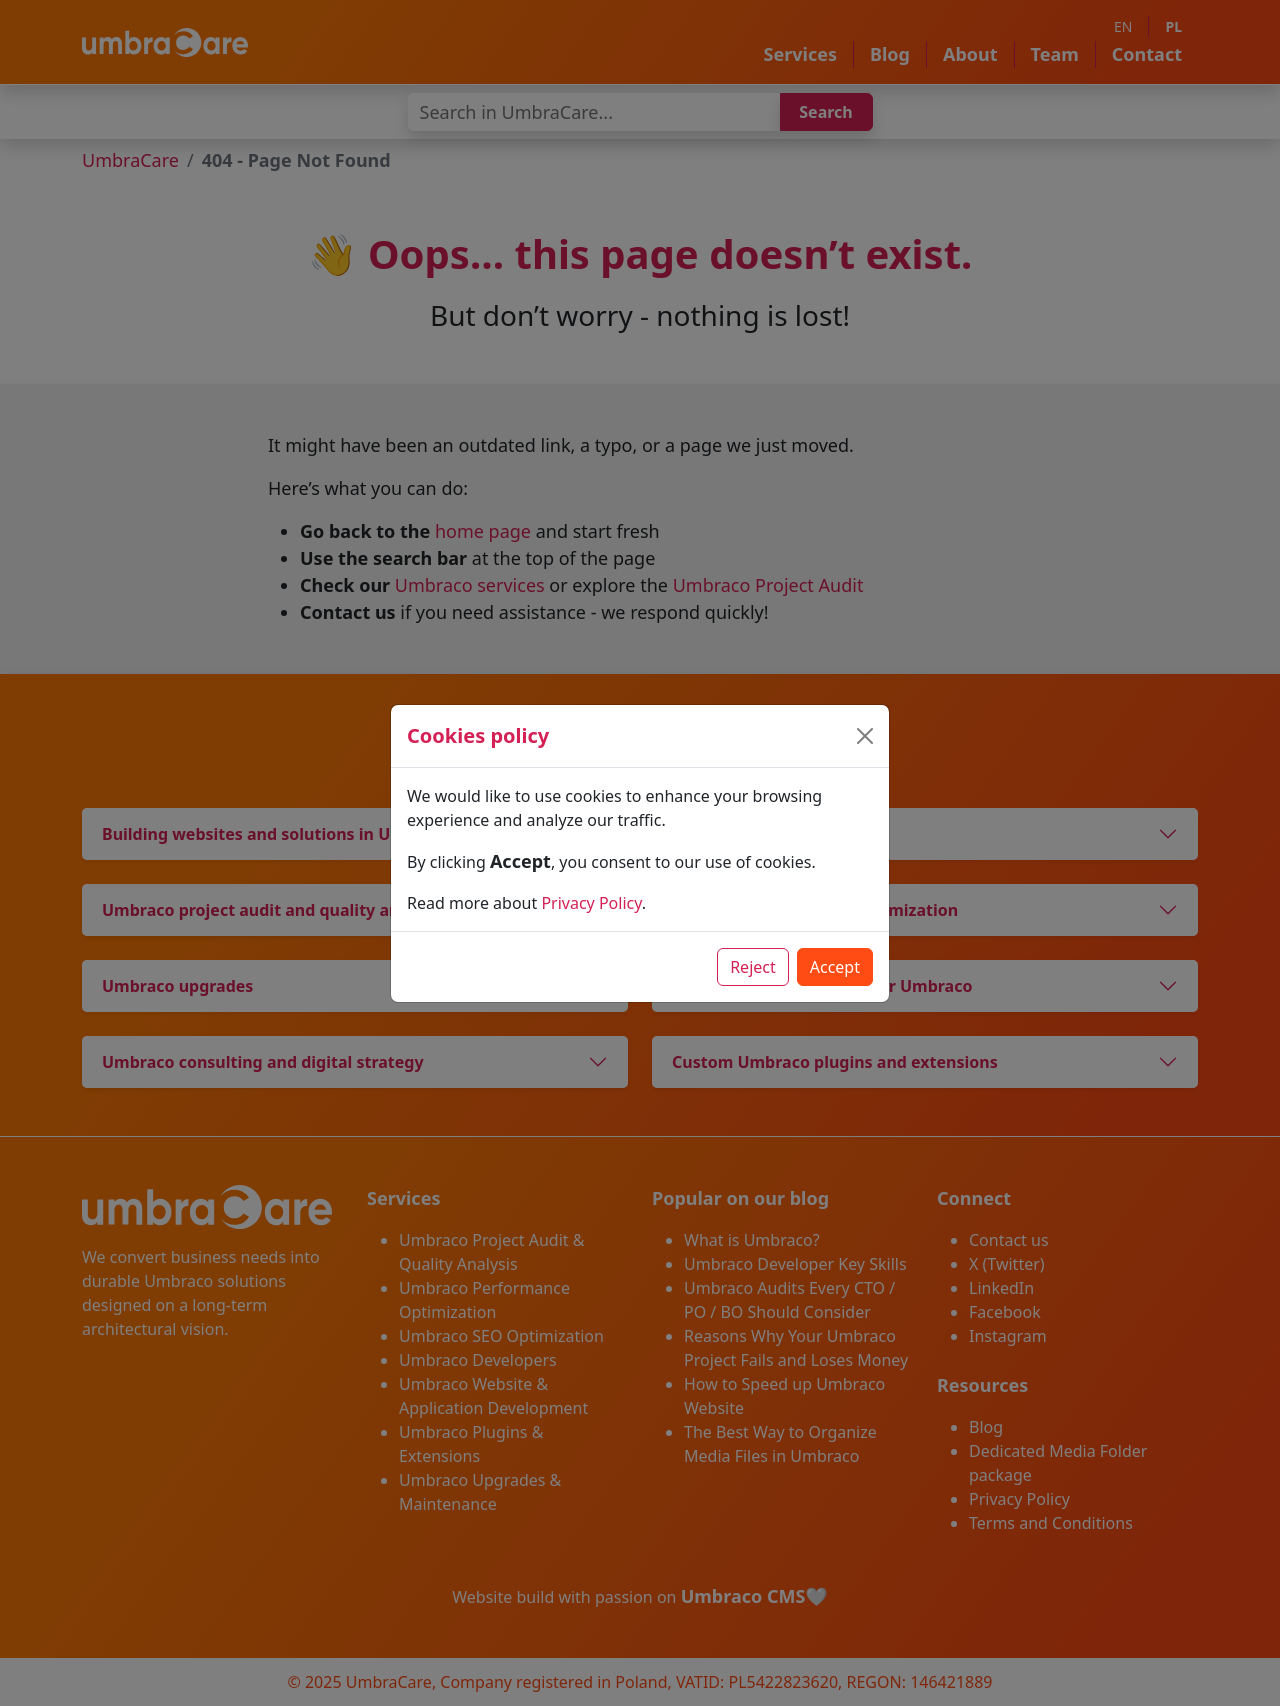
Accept (835, 967)
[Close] (865, 736)
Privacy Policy (591, 903)
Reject (753, 967)
